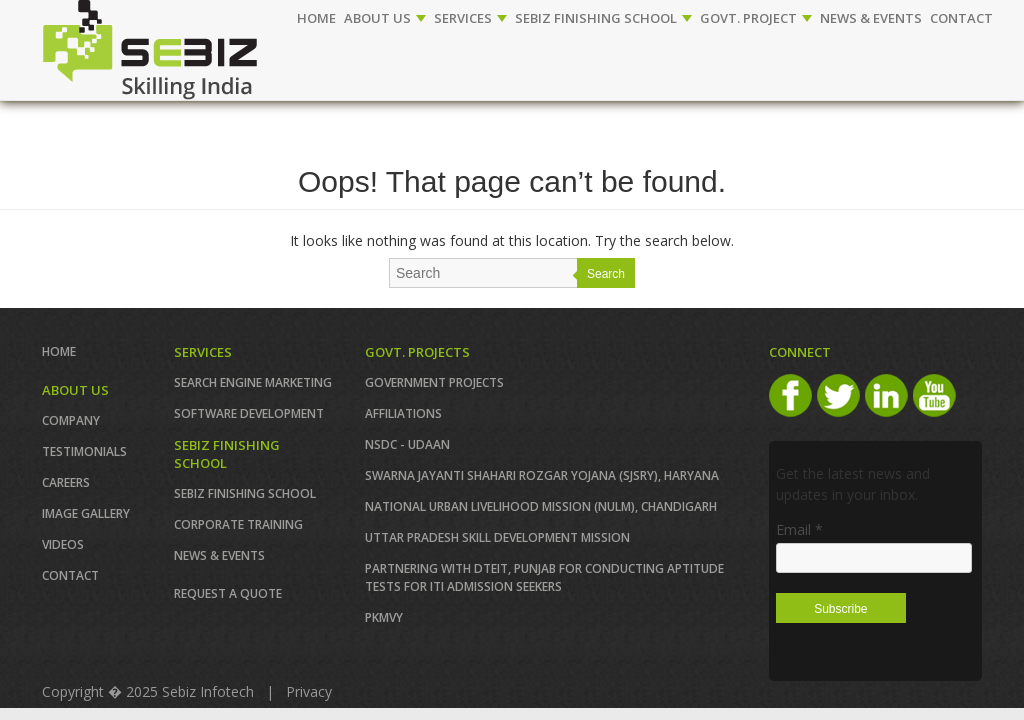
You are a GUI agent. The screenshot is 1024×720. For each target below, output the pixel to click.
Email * (799, 529)
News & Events (219, 555)
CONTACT (961, 18)
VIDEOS (63, 544)
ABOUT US (385, 18)
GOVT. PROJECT (756, 18)
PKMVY (384, 617)
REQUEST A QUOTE (228, 593)
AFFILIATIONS (403, 413)
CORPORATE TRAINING (238, 524)
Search (606, 274)
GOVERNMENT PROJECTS (434, 382)
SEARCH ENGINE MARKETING (253, 382)
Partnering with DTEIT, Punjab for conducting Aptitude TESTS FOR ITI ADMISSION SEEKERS (544, 577)
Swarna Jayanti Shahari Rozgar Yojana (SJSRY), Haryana (542, 475)
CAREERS (66, 482)
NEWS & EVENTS (871, 18)
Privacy (309, 691)
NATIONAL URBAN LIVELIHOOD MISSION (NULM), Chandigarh (541, 506)
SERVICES (470, 18)
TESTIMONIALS (84, 451)
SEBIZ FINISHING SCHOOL (603, 18)
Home (316, 18)
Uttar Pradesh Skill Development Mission (497, 537)
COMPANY (71, 420)
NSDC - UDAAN (407, 444)
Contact (70, 575)
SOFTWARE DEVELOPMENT (249, 413)
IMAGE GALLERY (86, 513)
